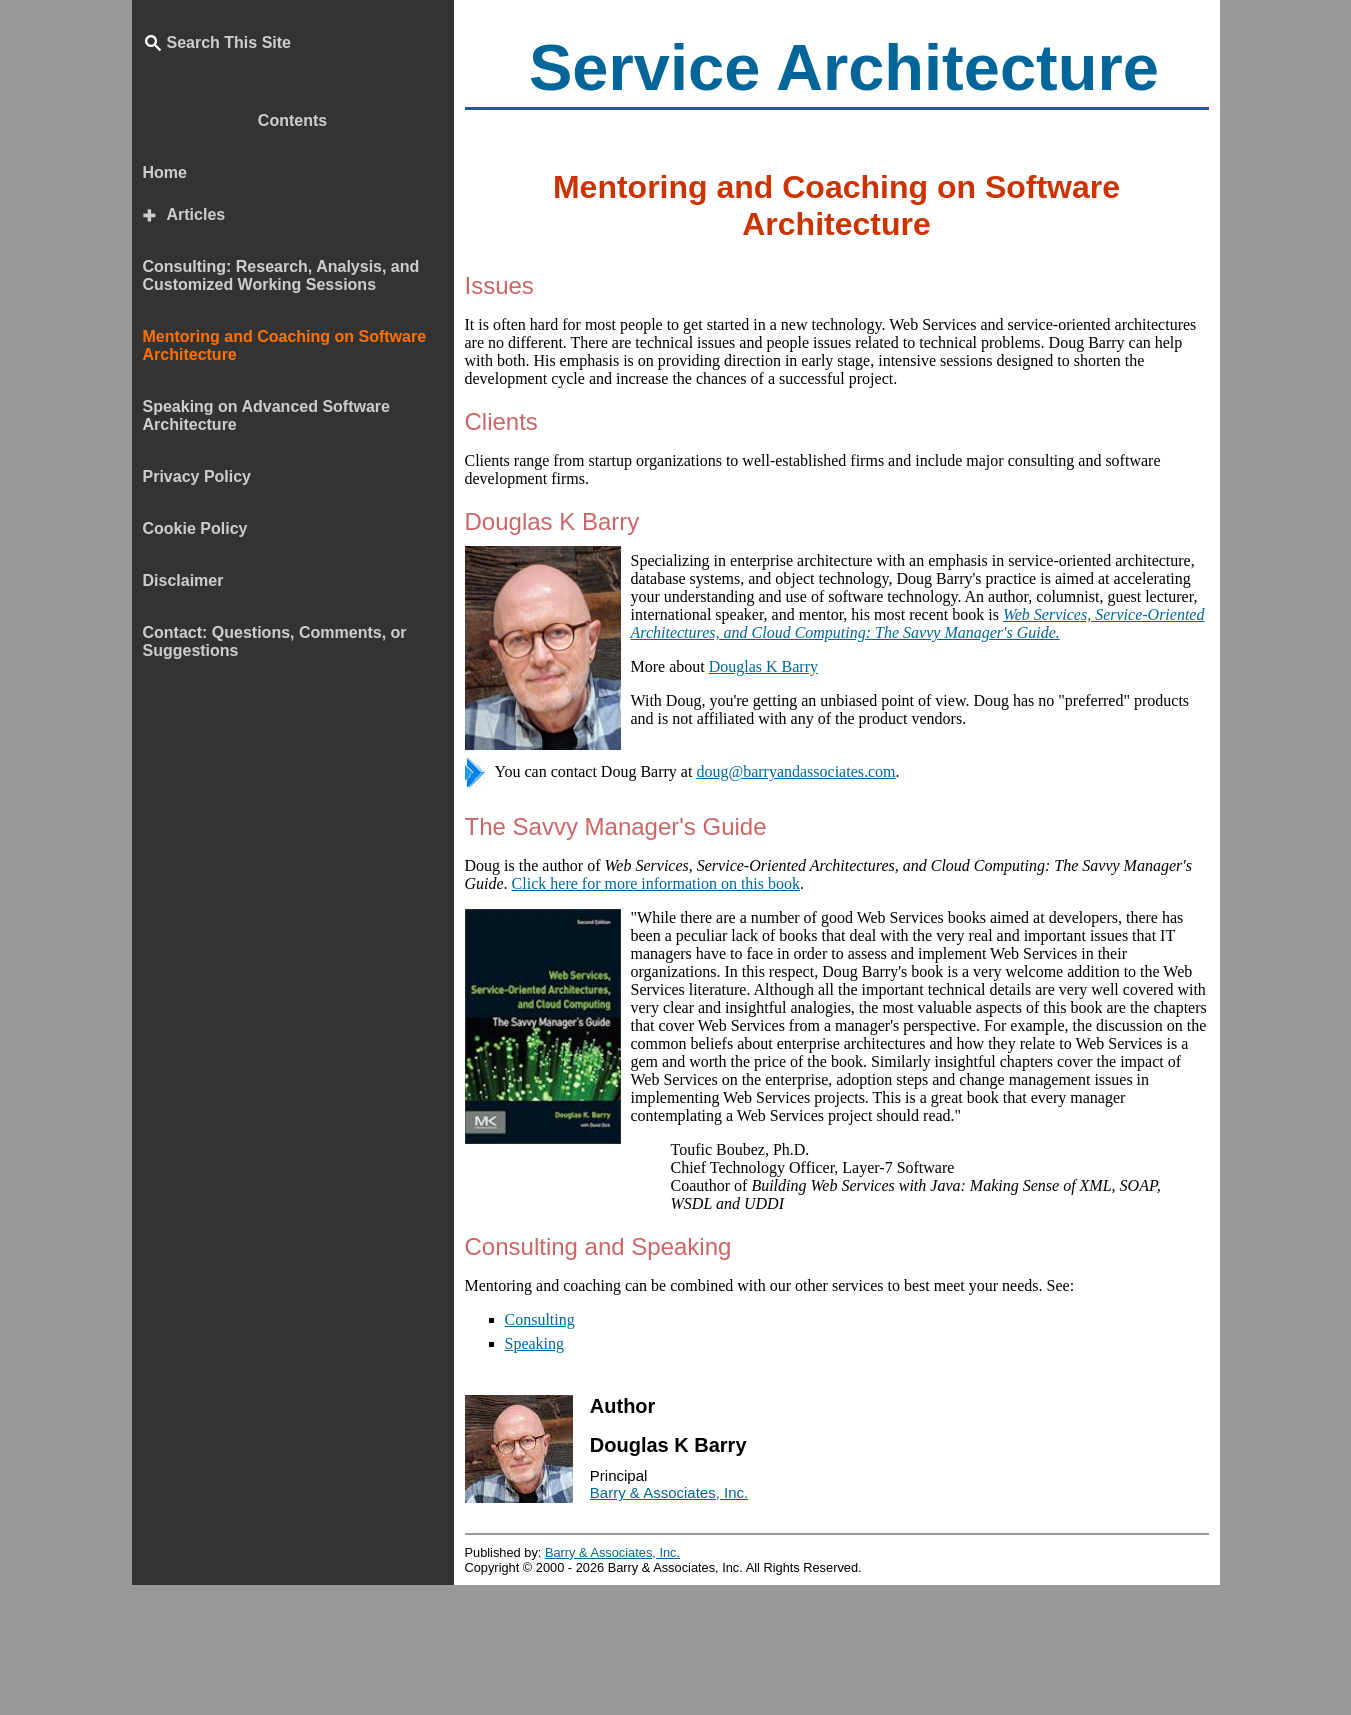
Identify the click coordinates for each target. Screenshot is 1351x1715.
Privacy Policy (197, 476)
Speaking (535, 1343)
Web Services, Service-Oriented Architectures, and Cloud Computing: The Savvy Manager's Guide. (918, 623)
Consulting (540, 1319)
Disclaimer (183, 580)
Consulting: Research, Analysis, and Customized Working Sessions (281, 275)
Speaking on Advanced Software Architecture (266, 415)
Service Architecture (844, 67)
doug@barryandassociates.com (795, 771)
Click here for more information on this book (656, 883)
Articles (196, 214)
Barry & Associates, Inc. (669, 1492)
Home (165, 172)
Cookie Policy (195, 528)
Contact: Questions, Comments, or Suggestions (275, 641)
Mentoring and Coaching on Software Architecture (285, 345)
